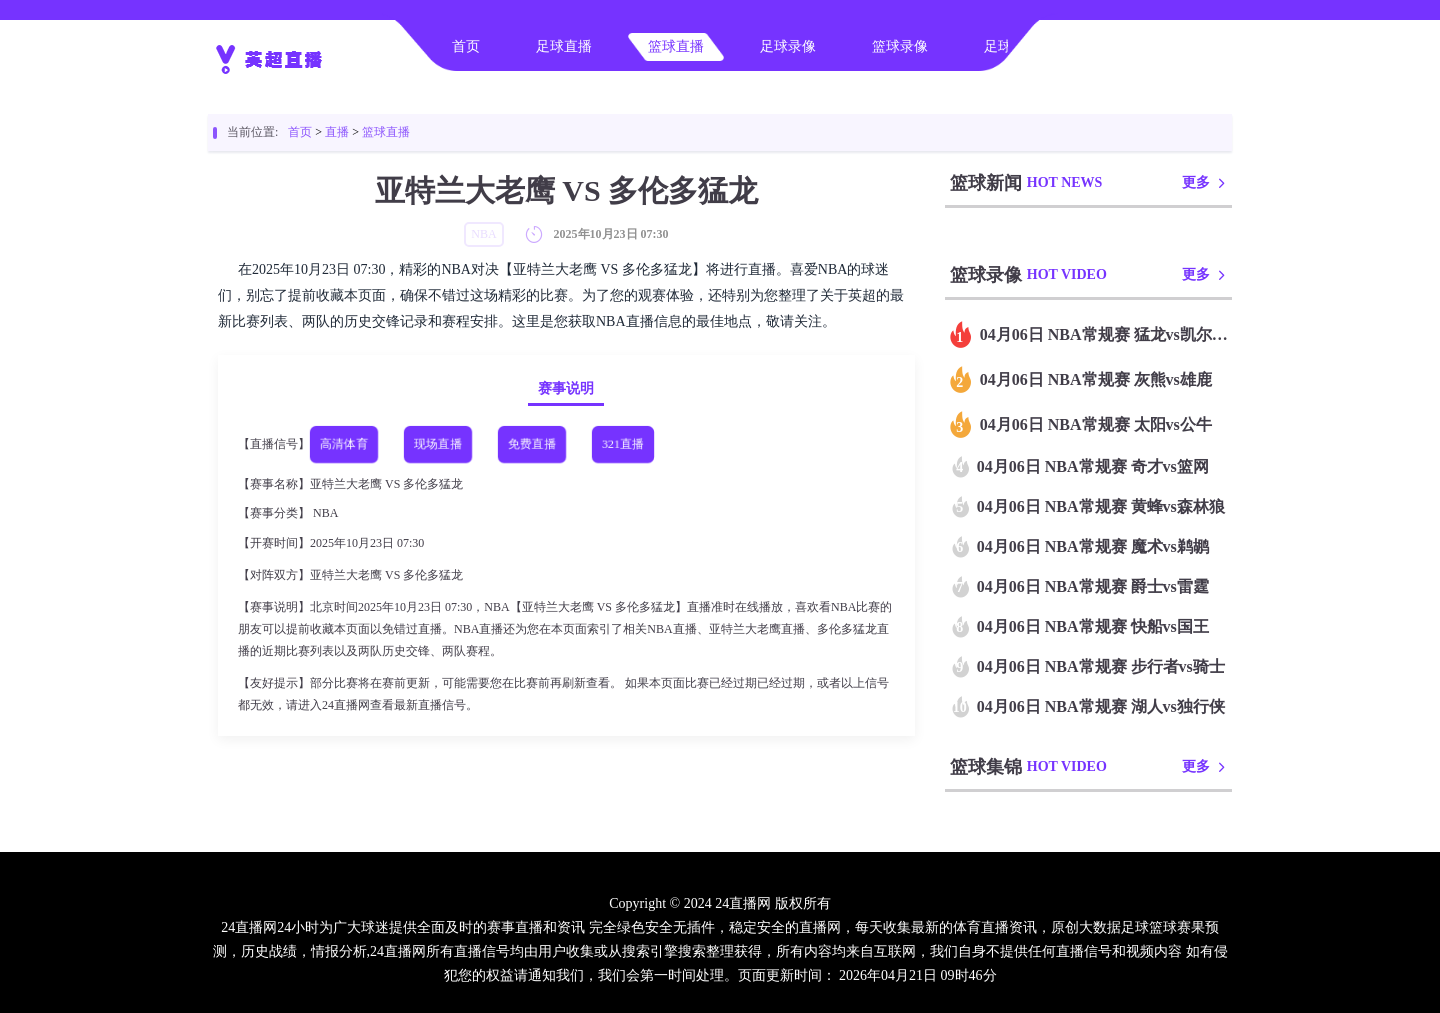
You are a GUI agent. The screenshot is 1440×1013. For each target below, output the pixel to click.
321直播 (623, 444)
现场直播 (438, 444)
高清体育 (344, 444)
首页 (466, 46)
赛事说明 (566, 388)
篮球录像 (900, 46)
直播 (337, 132)
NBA (325, 513)
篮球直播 (676, 46)
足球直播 (564, 46)
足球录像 (788, 46)
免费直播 (532, 444)
